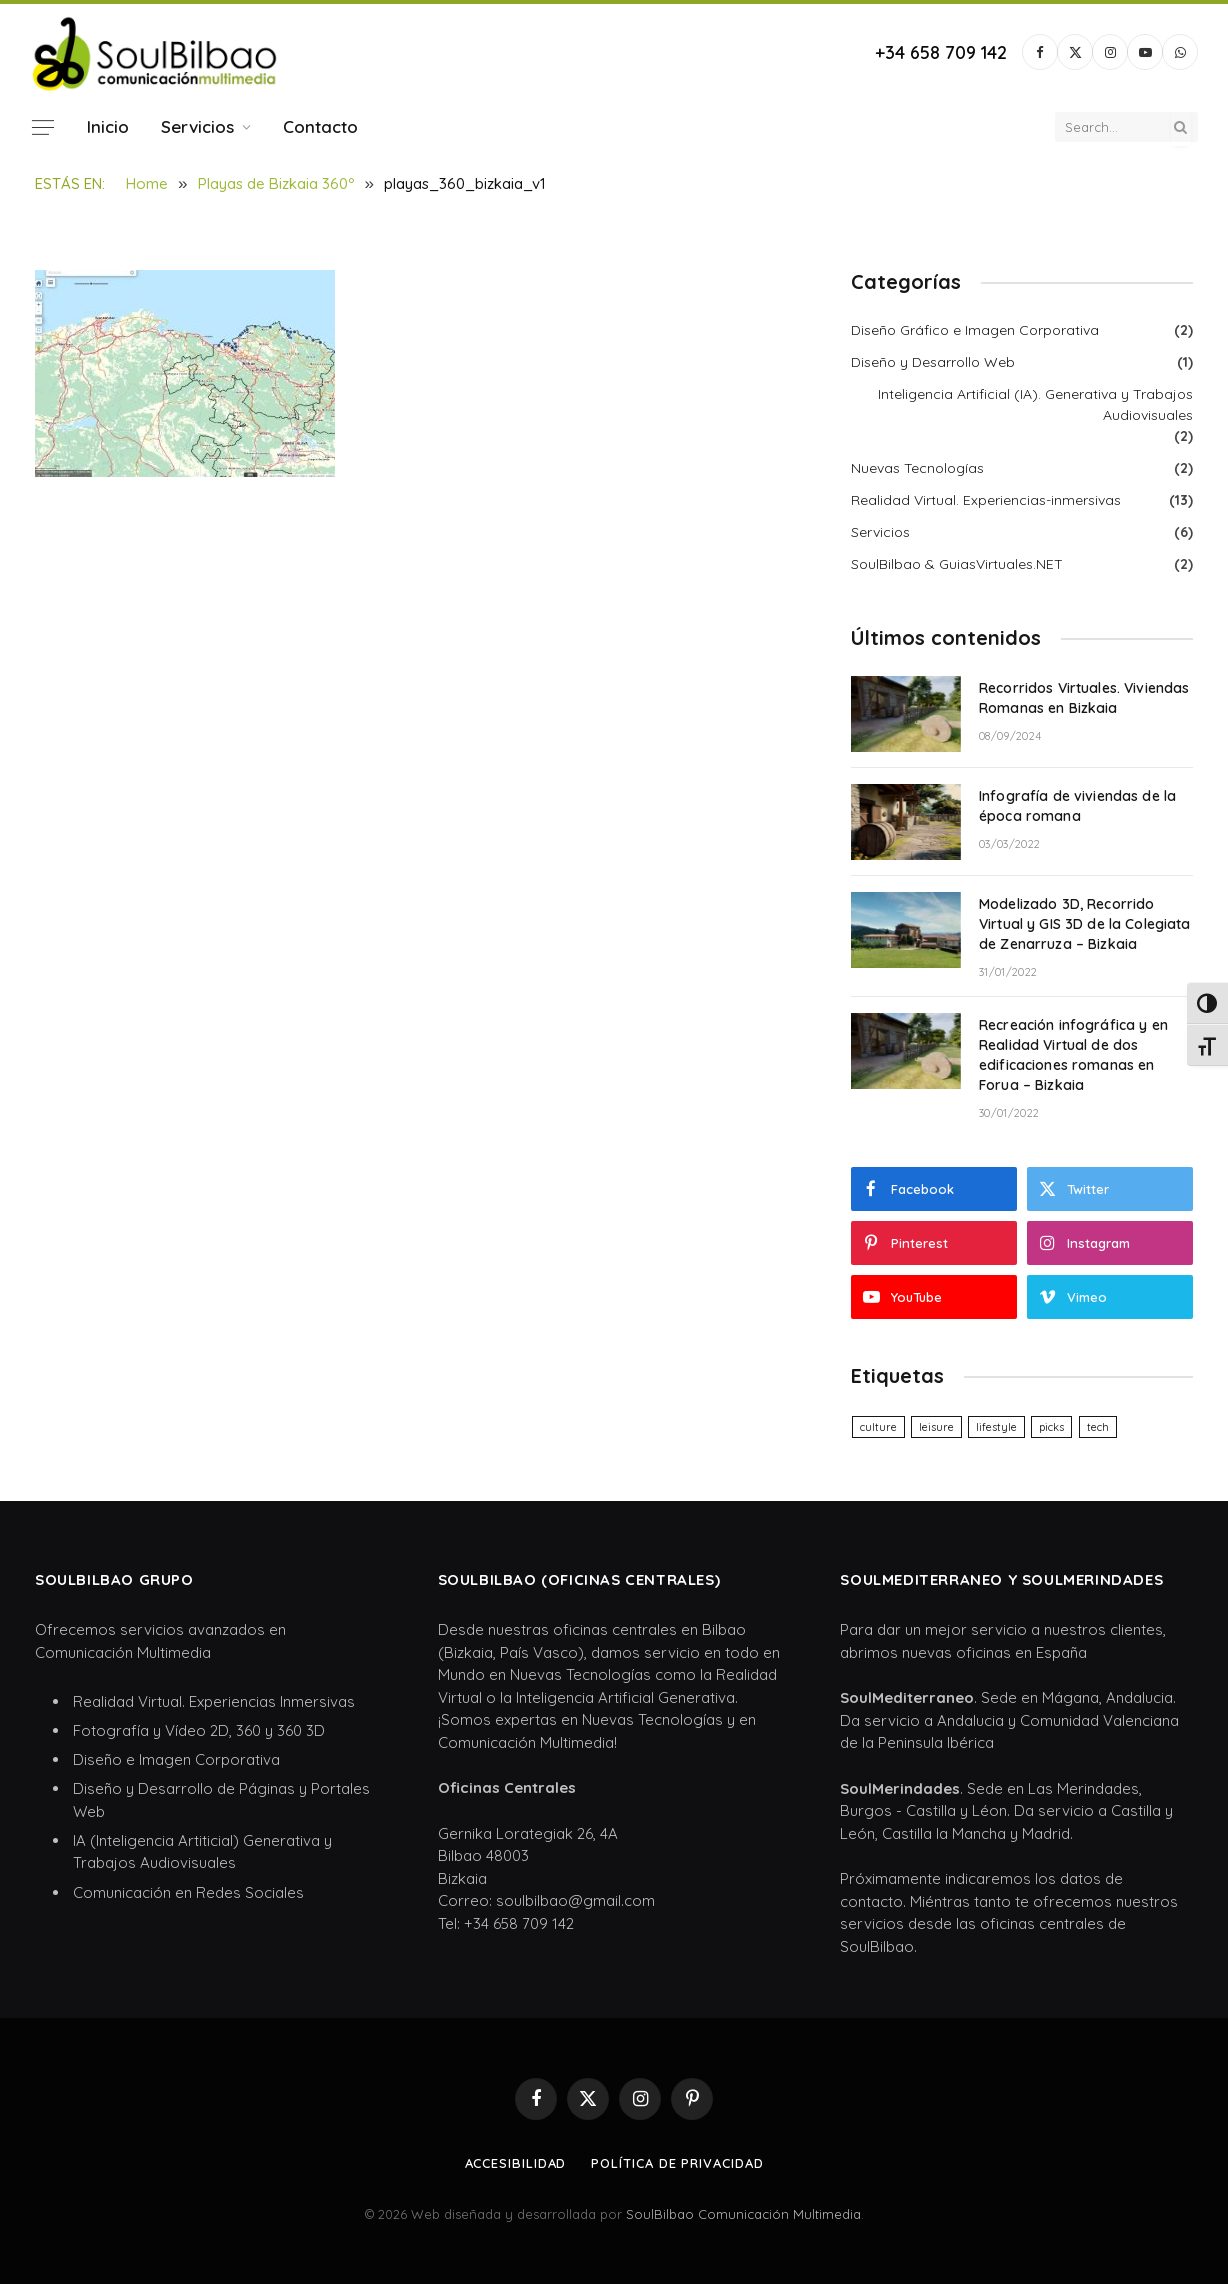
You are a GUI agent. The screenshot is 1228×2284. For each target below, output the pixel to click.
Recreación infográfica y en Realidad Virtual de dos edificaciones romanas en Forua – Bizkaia (1073, 1055)
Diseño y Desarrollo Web (933, 362)
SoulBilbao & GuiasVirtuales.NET (957, 564)
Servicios (197, 126)
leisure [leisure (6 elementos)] (936, 1427)
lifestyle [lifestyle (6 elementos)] (996, 1427)
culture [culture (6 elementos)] (878, 1427)
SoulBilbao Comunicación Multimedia (743, 2214)
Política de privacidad (677, 2163)
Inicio (108, 126)
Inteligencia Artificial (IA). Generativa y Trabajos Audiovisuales (1035, 404)
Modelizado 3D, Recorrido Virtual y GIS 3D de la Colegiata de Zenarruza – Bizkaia (1084, 924)
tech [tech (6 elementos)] (1098, 1427)
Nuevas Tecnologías (917, 468)
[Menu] (43, 127)
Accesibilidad (516, 2163)
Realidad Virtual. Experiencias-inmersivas (986, 500)
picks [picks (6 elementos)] (1051, 1427)
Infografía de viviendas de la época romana (1077, 806)
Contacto (320, 126)
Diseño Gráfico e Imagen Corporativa (975, 330)
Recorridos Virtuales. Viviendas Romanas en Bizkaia (1084, 698)
